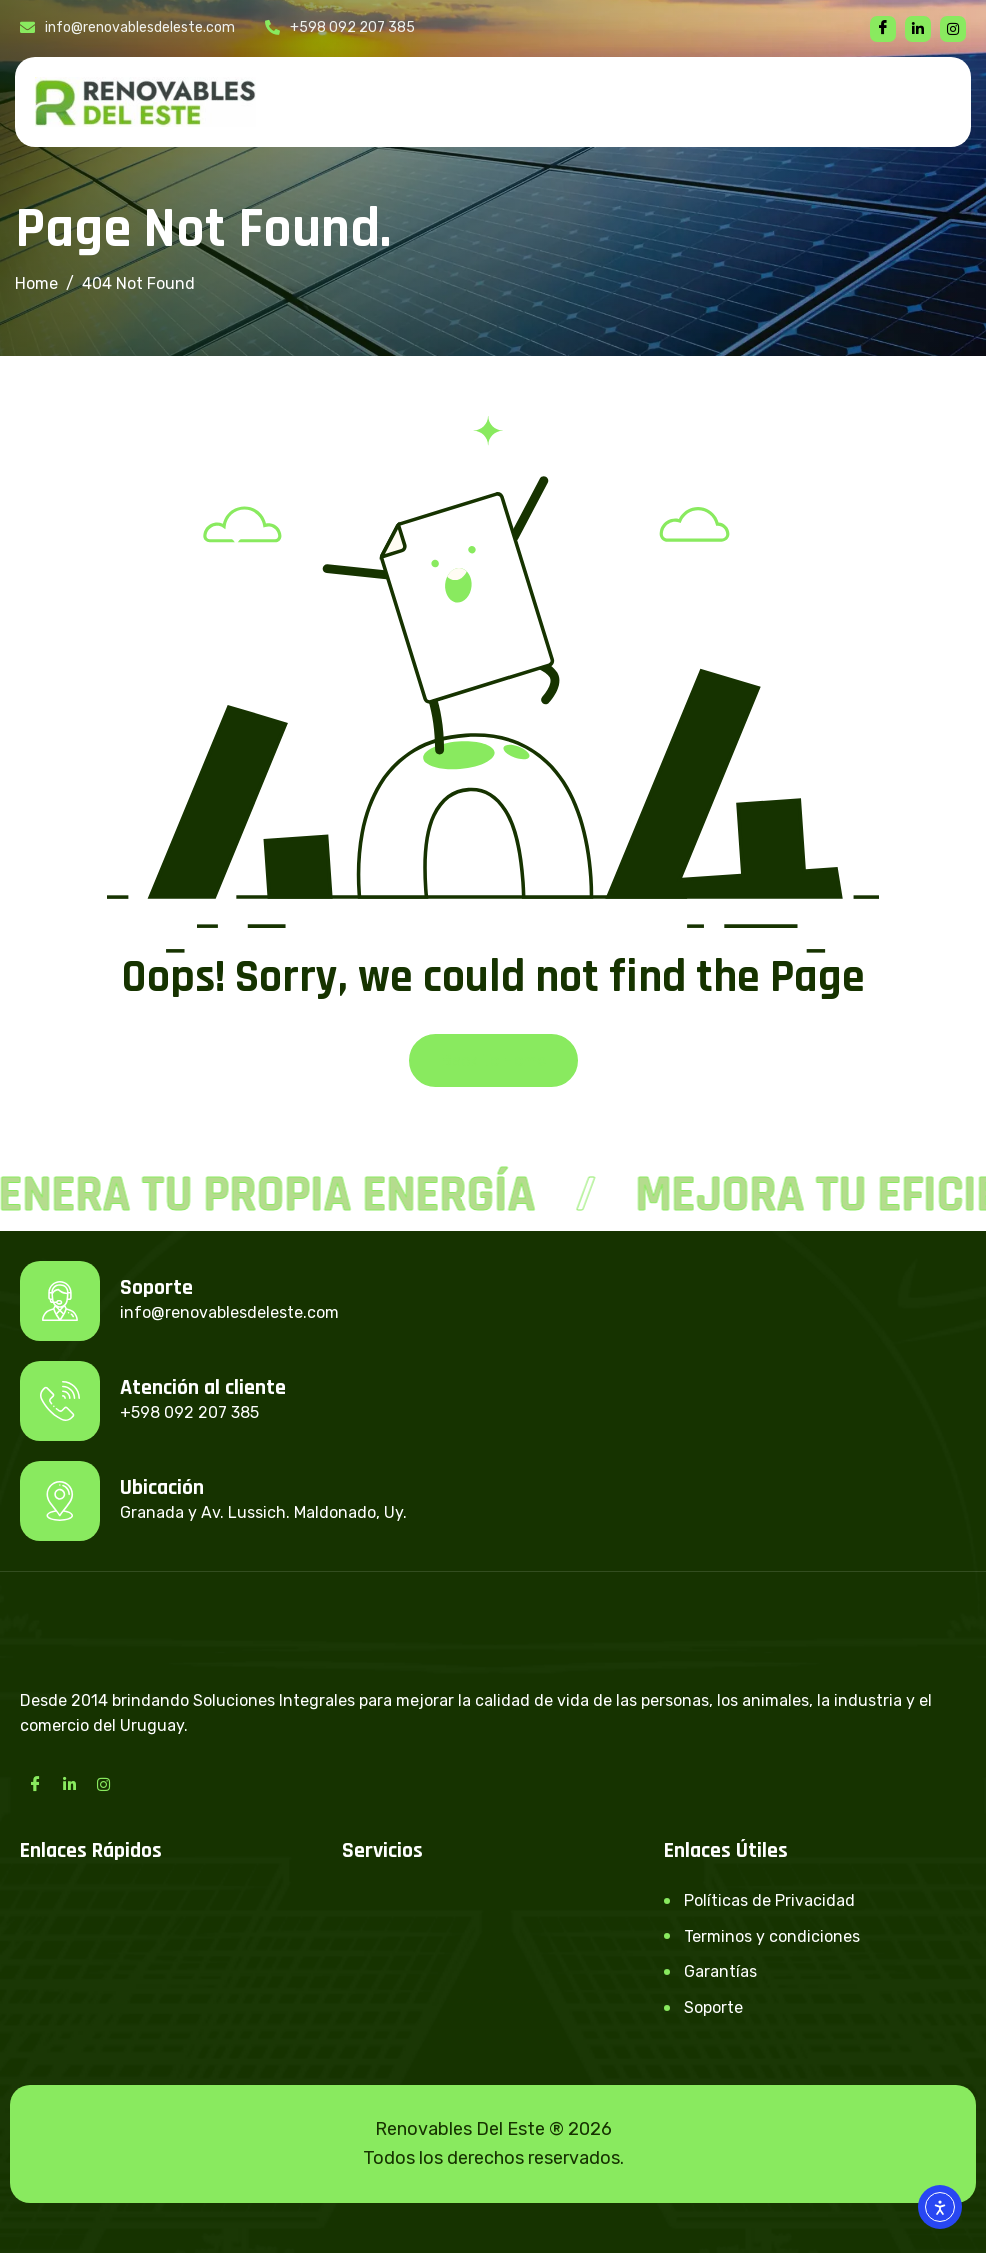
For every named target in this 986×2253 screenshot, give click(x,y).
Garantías (720, 1971)
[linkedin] (918, 29)
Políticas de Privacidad (769, 1900)
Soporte (713, 2007)
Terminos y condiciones (772, 1936)
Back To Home (493, 1060)
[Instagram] (103, 1784)
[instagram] (953, 29)
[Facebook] (883, 29)
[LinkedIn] (69, 1784)
